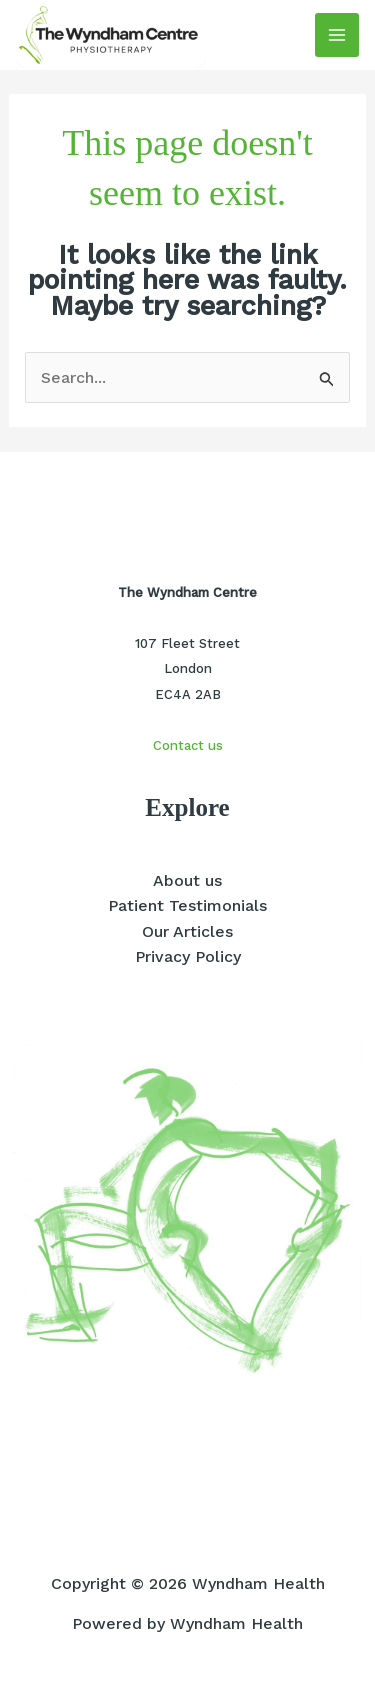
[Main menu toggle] (337, 35)
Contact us (188, 745)
